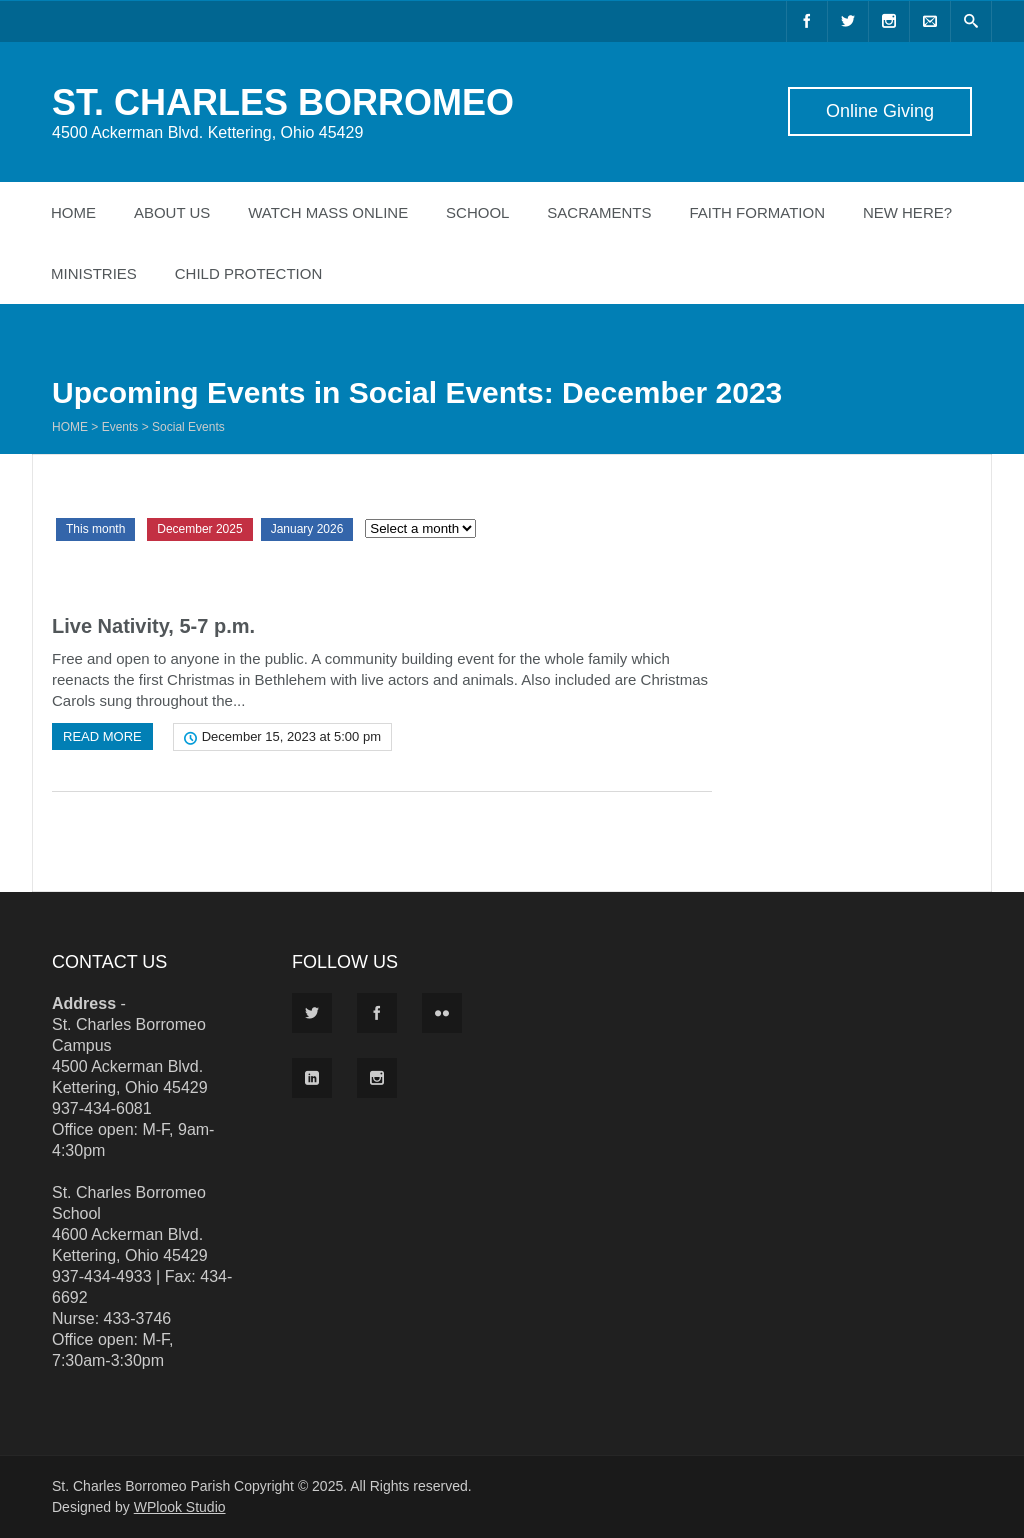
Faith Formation (757, 212)
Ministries (94, 273)
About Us (172, 212)
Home (73, 212)
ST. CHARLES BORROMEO (283, 102)
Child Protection (249, 273)
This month (95, 529)
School (477, 212)
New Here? (907, 212)
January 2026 (307, 529)
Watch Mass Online (328, 212)
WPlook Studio (180, 1507)
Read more (102, 736)
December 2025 (199, 529)
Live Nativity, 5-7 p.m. (153, 626)
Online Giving (880, 111)
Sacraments (599, 212)
